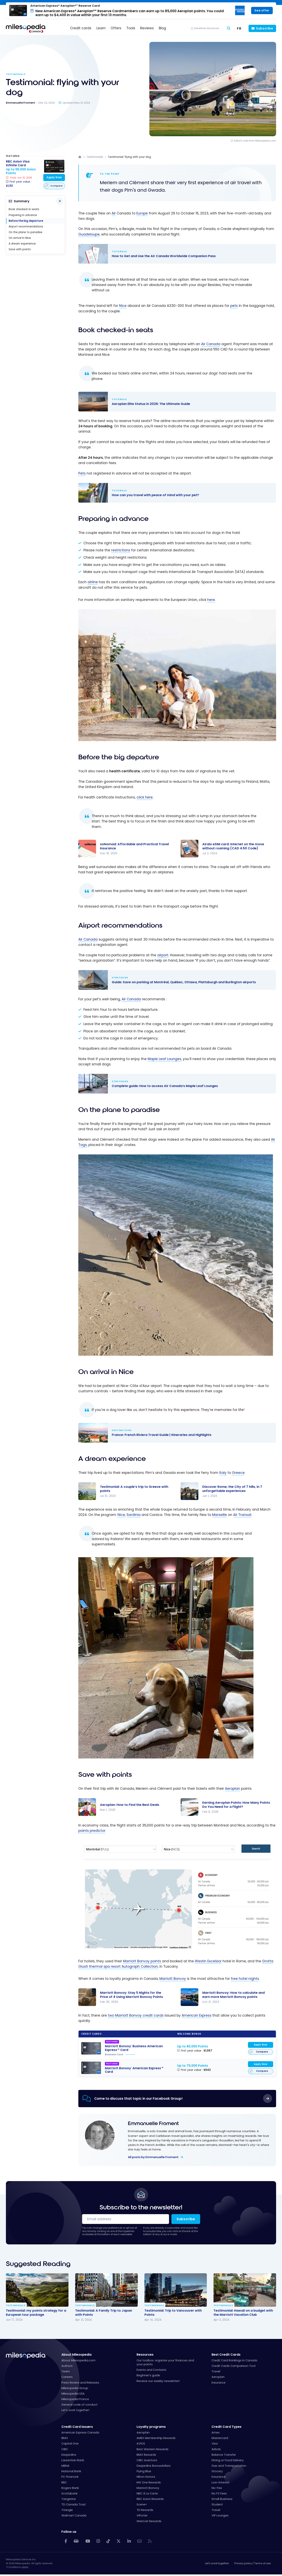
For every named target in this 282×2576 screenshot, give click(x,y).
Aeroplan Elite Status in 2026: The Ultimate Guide (173, 401)
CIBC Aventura (147, 2460)
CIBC (64, 2449)
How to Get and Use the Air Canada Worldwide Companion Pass (173, 254)
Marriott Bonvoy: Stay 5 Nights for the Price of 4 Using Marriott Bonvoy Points (131, 1995)
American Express (196, 2015)
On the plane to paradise (25, 232)
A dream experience (22, 244)
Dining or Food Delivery (228, 2460)
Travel (216, 2371)
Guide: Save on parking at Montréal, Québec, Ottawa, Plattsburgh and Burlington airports (173, 980)
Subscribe (264, 28)
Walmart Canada (73, 2515)
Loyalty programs (151, 2426)
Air (114, 213)
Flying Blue (144, 2471)
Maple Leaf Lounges (164, 1059)
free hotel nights (245, 1978)
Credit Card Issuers (77, 2426)
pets (234, 305)
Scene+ (142, 2504)
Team (65, 2371)
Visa (215, 2443)
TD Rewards (145, 2510)
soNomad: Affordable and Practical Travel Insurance (134, 846)
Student (217, 2504)
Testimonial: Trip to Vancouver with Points (173, 2312)
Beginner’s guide (148, 2375)
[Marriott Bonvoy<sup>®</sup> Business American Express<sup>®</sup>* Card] (91, 2048)
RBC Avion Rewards (150, 2499)
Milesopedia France (75, 2399)
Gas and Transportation (229, 2466)
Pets (82, 473)
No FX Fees (219, 2493)
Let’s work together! (75, 2410)
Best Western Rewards (152, 2449)
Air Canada (210, 344)
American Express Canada (80, 2432)
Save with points (20, 249)
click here (145, 797)
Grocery (217, 2471)
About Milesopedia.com (78, 2360)
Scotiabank (69, 2493)
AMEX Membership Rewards (156, 2438)
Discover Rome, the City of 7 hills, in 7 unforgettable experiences (232, 1489)
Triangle (67, 2510)
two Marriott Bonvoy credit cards (136, 2015)
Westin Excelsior (208, 1961)
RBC (64, 2482)
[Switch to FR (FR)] (239, 28)
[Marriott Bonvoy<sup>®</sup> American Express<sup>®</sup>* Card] (91, 2068)
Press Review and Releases (80, 2383)
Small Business (222, 2499)
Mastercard (220, 2438)
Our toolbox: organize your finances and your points (165, 2362)
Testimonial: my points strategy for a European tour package (36, 2312)
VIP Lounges (220, 2515)
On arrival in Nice (20, 238)
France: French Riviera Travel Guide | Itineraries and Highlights (173, 1433)
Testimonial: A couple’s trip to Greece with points (134, 1489)
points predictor (91, 1830)
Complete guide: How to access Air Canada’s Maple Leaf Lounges (173, 1083)
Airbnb (216, 2449)
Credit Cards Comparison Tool (233, 2366)
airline (93, 582)
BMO (64, 2438)
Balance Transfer (224, 2455)
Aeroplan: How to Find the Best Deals (129, 1805)
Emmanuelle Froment (153, 2123)
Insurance (219, 2383)
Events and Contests (151, 2370)
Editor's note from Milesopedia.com (255, 140)
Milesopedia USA (73, 2394)
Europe (142, 213)
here (211, 599)
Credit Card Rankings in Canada (234, 2360)
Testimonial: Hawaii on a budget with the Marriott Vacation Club (243, 2312)
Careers (67, 2377)
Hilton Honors (146, 2477)
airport (162, 955)
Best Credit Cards (226, 2354)
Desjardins (68, 2455)
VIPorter (142, 2515)
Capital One (70, 2443)
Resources (145, 2354)
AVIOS (141, 2443)
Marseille (219, 1514)
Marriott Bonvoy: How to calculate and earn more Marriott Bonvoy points (233, 1995)
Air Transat (242, 1514)
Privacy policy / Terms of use (252, 2563)
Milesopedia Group (74, 2388)
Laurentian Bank (72, 2460)
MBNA (65, 2466)
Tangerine (68, 2499)
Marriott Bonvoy (172, 1978)
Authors (67, 2366)
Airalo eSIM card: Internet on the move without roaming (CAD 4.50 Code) (233, 846)
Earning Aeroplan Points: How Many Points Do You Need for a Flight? (236, 1805)
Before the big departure (26, 221)
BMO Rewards (146, 2455)
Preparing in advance (23, 215)
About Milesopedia (76, 2354)
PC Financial (69, 2477)
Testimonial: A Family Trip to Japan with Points (103, 2312)
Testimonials (15, 74)
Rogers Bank (70, 2488)
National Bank (71, 2471)
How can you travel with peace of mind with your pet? (173, 493)
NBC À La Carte (147, 2493)
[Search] (228, 28)
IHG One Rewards (149, 2482)
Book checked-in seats (24, 209)
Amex (216, 2432)
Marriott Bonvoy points (142, 1961)
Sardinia (134, 1514)
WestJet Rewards (149, 2521)
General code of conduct (79, 2405)
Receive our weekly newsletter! (158, 2381)
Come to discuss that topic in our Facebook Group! (138, 2098)
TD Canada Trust (73, 2504)
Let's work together (217, 2563)
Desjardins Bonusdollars (154, 2466)
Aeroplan (232, 1788)
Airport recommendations (26, 226)
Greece (238, 1472)
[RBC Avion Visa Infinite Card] (22, 174)
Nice (123, 305)
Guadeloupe (89, 234)
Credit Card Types (226, 2426)
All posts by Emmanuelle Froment (153, 2157)
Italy (223, 1472)
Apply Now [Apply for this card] (260, 2044)
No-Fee (217, 2488)
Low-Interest (220, 2482)
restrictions (120, 550)
